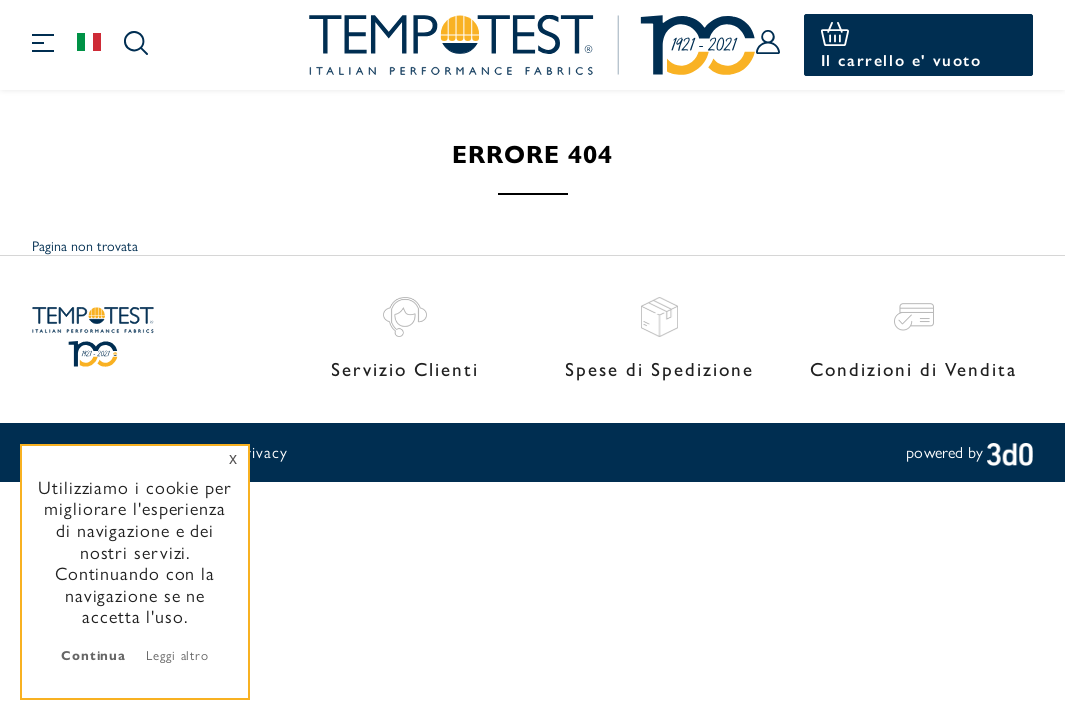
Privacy (261, 451)
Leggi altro (177, 654)
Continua (93, 654)
